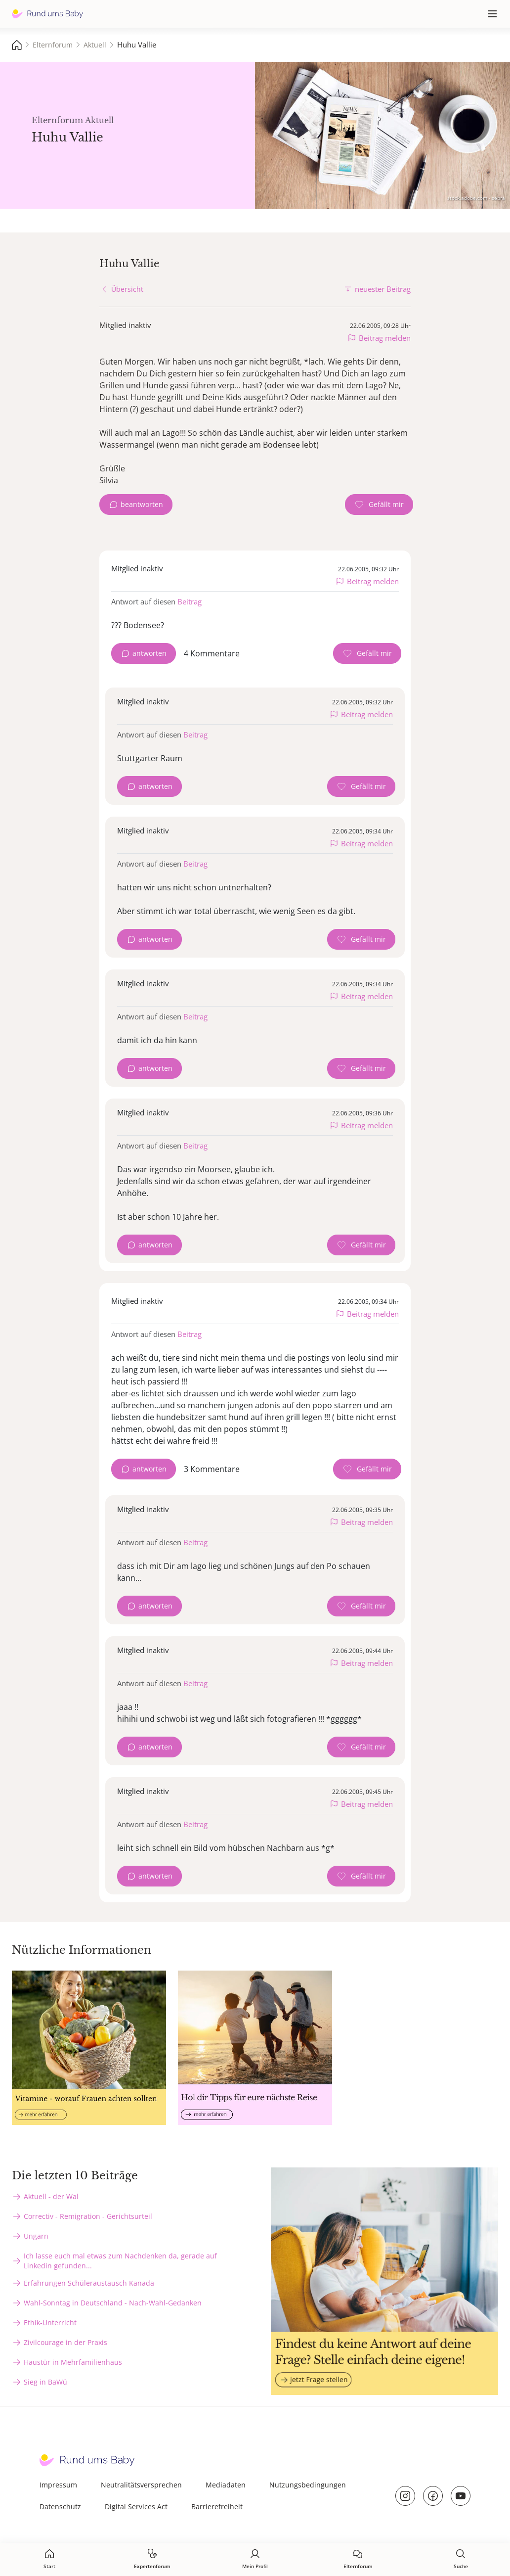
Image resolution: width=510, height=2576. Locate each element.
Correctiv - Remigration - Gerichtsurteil (88, 2216)
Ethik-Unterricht (50, 2322)
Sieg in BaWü (45, 2382)
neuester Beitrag (383, 289)
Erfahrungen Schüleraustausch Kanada (89, 2283)
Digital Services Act (136, 2506)
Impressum (58, 2484)
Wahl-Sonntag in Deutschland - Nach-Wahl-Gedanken (113, 2302)
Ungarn (36, 2236)
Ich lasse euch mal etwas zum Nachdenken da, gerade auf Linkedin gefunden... (120, 2260)
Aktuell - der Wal (51, 2196)
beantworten (142, 504)
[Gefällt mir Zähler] (379, 504)
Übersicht (127, 289)
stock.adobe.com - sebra (476, 197)
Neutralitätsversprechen (141, 2484)
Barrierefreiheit (217, 2506)
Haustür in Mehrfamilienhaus (73, 2362)
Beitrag (189, 601)
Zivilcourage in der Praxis (65, 2342)
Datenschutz (60, 2506)
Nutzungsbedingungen (307, 2484)
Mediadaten (226, 2484)
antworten (149, 653)
